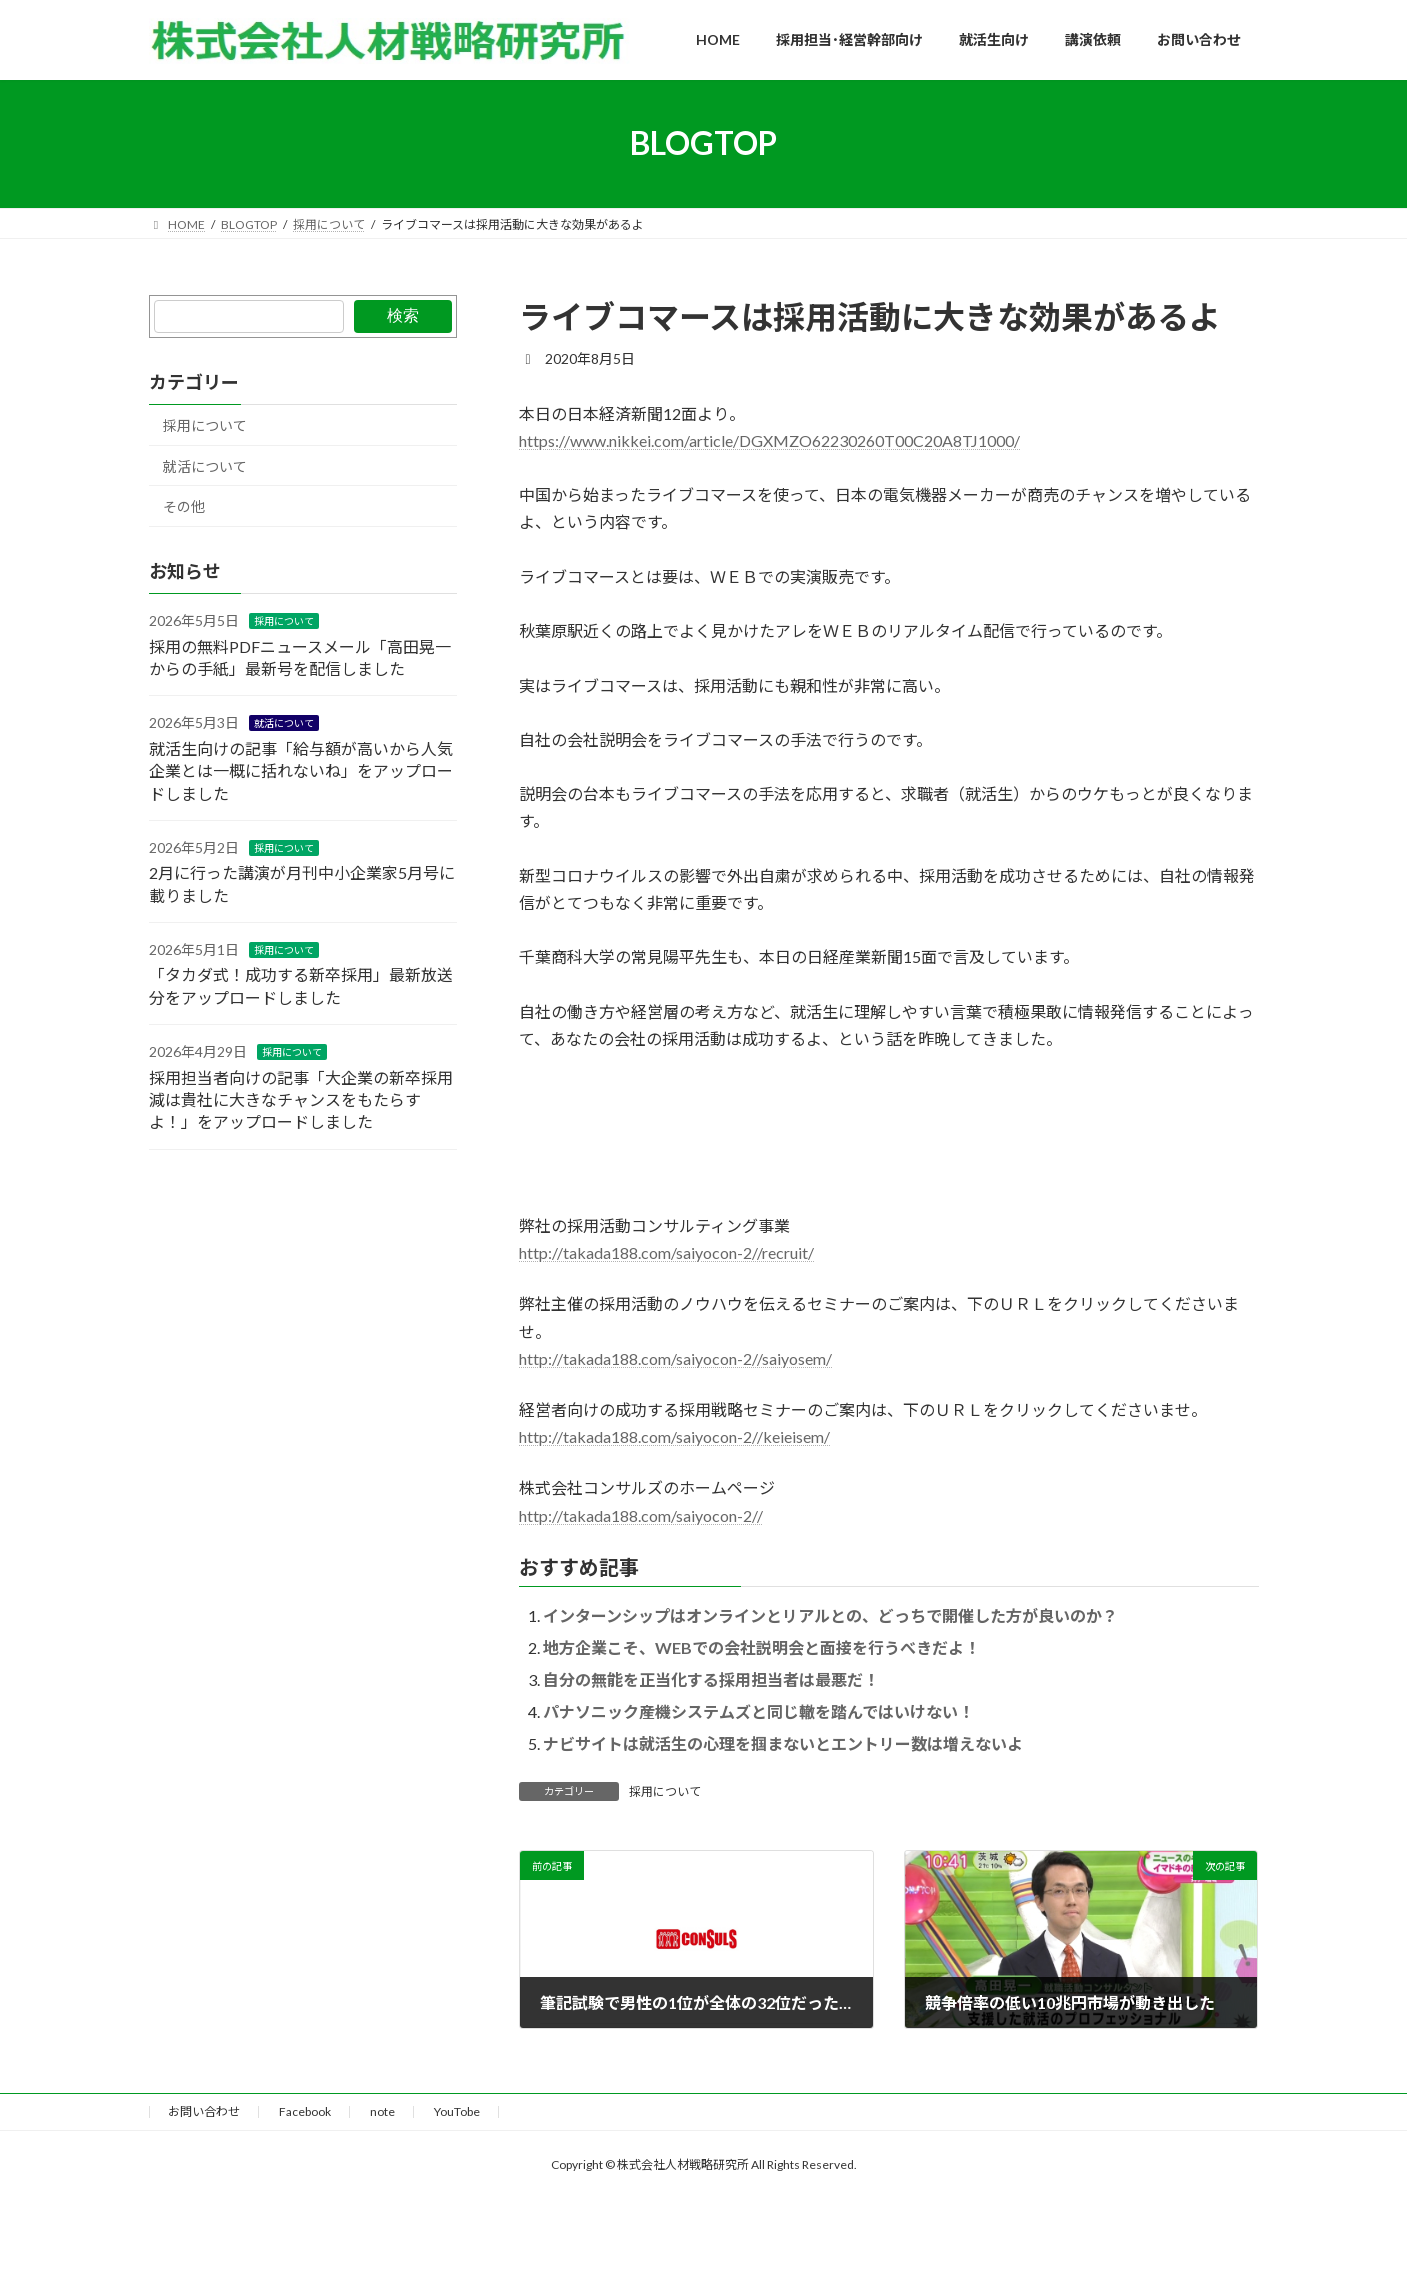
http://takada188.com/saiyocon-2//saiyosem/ (675, 1358)
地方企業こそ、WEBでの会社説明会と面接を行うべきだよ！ (761, 1647)
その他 (184, 506)
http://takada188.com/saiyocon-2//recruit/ (666, 1252)
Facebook (305, 2111)
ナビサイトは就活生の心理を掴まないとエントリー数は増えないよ (783, 1743)
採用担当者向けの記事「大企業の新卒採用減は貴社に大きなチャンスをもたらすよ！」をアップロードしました (301, 1099)
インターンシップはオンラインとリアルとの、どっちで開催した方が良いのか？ (830, 1615)
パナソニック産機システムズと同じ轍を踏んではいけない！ (758, 1711)
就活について (205, 465)
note (382, 2111)
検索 (402, 315)
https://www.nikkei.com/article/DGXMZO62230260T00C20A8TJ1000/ (769, 440)
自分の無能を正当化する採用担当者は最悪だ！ (711, 1679)
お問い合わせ (204, 2111)
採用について (665, 1791)
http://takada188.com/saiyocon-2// (641, 1515)
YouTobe (457, 2111)
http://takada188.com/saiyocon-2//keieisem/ (674, 1436)
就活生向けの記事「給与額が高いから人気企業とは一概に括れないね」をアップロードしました (301, 771)
